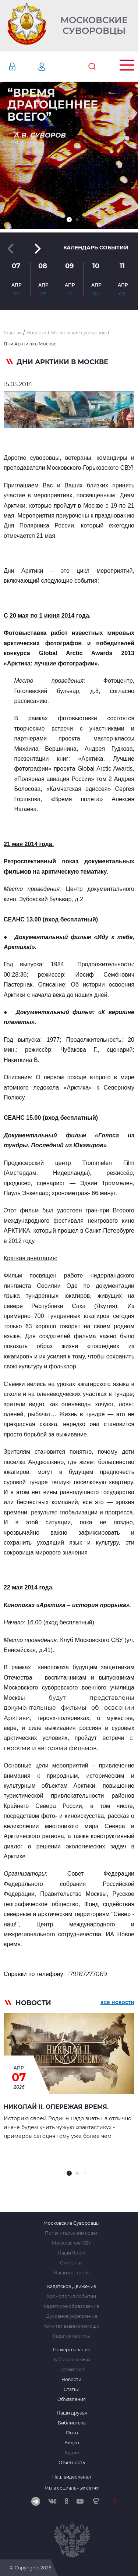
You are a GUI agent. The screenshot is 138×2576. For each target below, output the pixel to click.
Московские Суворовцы (94, 25)
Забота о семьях (71, 2360)
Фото (72, 2433)
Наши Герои (71, 2253)
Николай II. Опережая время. (56, 2106)
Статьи (71, 2389)
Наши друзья (72, 2413)
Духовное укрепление (71, 2316)
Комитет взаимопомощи (71, 2326)
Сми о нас (71, 2263)
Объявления (71, 2399)
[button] (69, 219)
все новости (117, 2002)
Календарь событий (95, 247)
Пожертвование (71, 2350)
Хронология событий (71, 2296)
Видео (71, 2443)
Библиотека (72, 2423)
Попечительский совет (71, 2233)
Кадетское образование (71, 2306)
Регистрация (52, 66)
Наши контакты (71, 2273)
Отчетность (72, 2462)
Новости (71, 2379)
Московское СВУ (71, 2243)
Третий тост (71, 2369)
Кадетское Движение (71, 2286)
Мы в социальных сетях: (72, 2488)
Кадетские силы (71, 2336)
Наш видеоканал (71, 2477)
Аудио (71, 2453)
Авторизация (23, 66)
